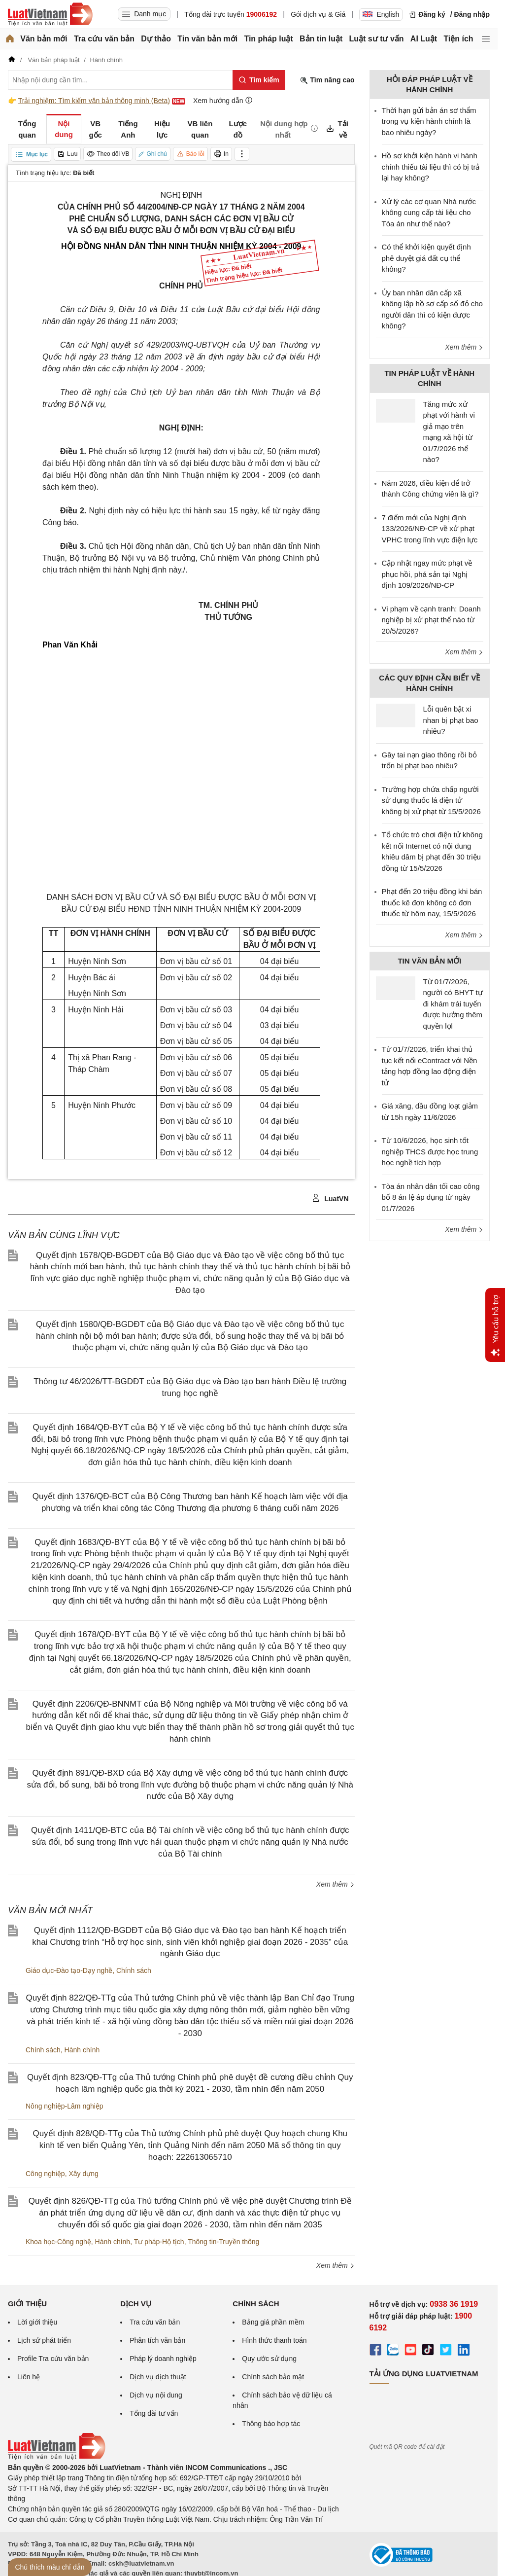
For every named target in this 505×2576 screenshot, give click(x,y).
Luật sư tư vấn (376, 39)
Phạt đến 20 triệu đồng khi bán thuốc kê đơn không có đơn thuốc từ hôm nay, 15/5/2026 (432, 902)
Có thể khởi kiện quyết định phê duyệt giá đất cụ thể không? (426, 258)
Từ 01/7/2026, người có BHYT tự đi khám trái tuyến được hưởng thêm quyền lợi (453, 1003)
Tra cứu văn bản (104, 39)
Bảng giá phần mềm (273, 2322)
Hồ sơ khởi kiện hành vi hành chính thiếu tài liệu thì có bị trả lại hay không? (431, 166)
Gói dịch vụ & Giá (318, 14)
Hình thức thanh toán (274, 2340)
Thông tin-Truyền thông (223, 2242)
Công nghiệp (45, 2174)
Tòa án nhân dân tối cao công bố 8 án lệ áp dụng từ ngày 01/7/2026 (431, 1197)
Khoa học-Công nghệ (58, 2242)
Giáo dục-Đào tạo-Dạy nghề (69, 1970)
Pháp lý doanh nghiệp (163, 2358)
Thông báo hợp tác (271, 2424)
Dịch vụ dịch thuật (158, 2377)
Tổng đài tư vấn (154, 2413)
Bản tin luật (321, 39)
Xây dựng (83, 2174)
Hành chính (82, 2050)
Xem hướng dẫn (223, 100)
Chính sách (133, 1970)
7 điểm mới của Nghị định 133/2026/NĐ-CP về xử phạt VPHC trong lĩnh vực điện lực (430, 528)
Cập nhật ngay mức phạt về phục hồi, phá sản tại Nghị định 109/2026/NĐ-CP (427, 574)
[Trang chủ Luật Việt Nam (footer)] (56, 2457)
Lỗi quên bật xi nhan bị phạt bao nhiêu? (450, 720)
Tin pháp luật (268, 39)
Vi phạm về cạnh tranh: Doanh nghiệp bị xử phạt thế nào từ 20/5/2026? (431, 620)
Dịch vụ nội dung (156, 2395)
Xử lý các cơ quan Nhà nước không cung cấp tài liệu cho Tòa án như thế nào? (429, 212)
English (381, 14)
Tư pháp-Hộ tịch (159, 2242)
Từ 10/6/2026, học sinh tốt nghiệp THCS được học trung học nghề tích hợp (430, 1151)
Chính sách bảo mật (273, 2377)
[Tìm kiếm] (259, 80)
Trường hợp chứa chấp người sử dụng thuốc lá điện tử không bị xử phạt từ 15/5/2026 (431, 800)
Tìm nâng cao (327, 80)
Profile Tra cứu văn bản (53, 2358)
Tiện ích (458, 39)
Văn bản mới (43, 39)
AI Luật (423, 39)
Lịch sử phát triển (44, 2340)
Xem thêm (335, 1884)
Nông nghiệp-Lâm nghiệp (64, 2106)
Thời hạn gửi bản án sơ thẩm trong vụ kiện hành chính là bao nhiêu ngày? (429, 121)
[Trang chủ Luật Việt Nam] (50, 14)
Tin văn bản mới (207, 39)
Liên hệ (28, 2377)
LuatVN (330, 1198)
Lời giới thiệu (37, 2322)
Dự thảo (156, 39)
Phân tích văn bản (157, 2340)
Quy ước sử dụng (269, 2358)
